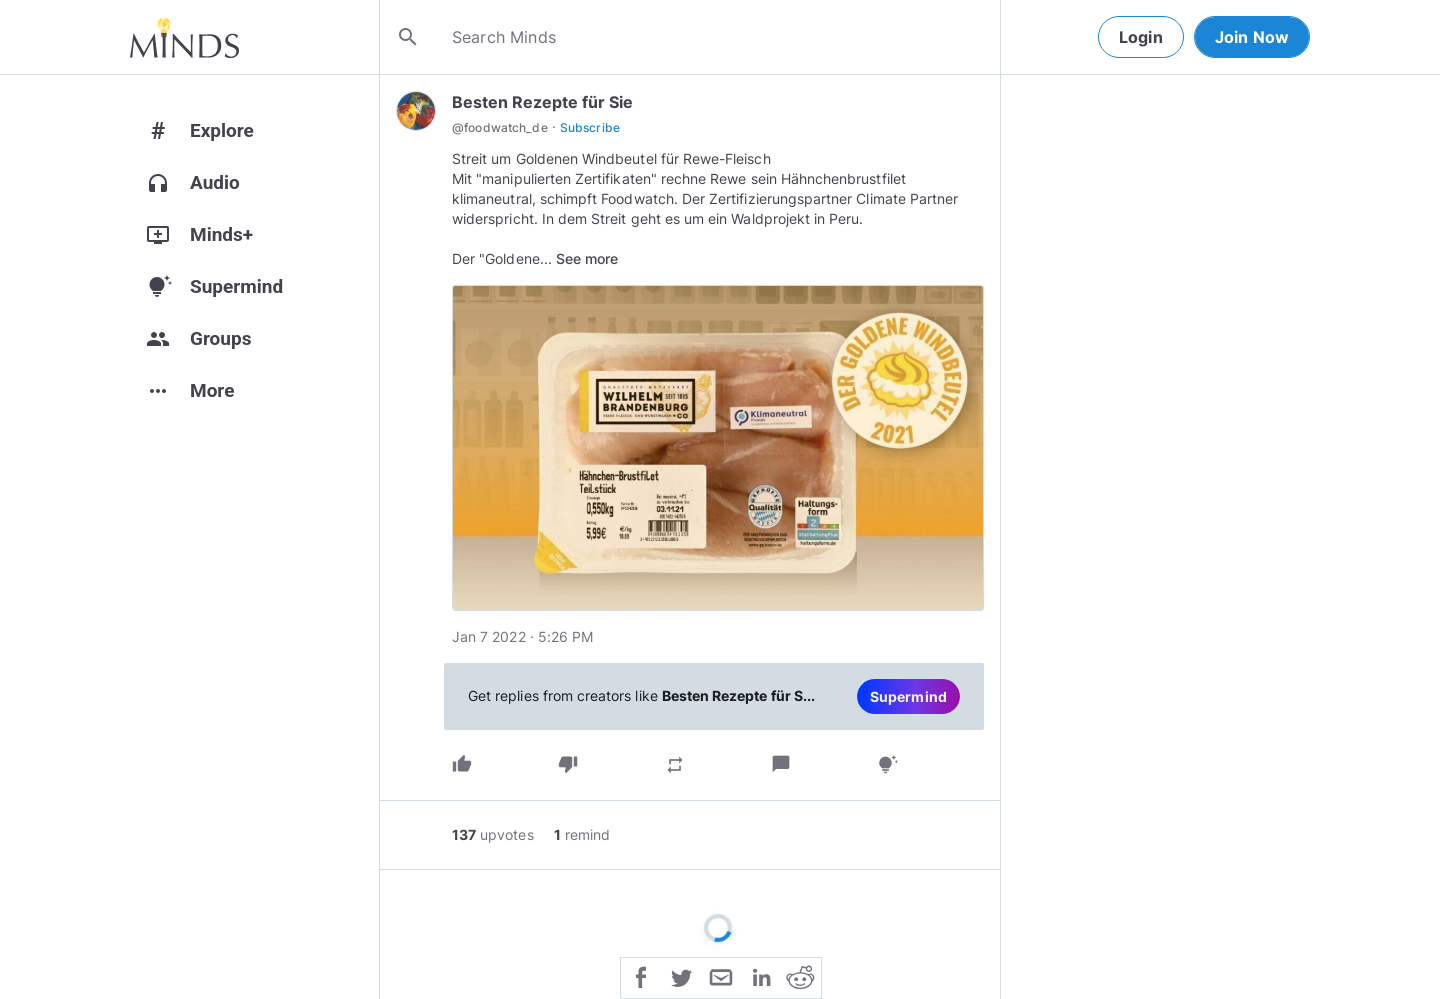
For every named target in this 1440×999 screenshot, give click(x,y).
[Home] (184, 37)
